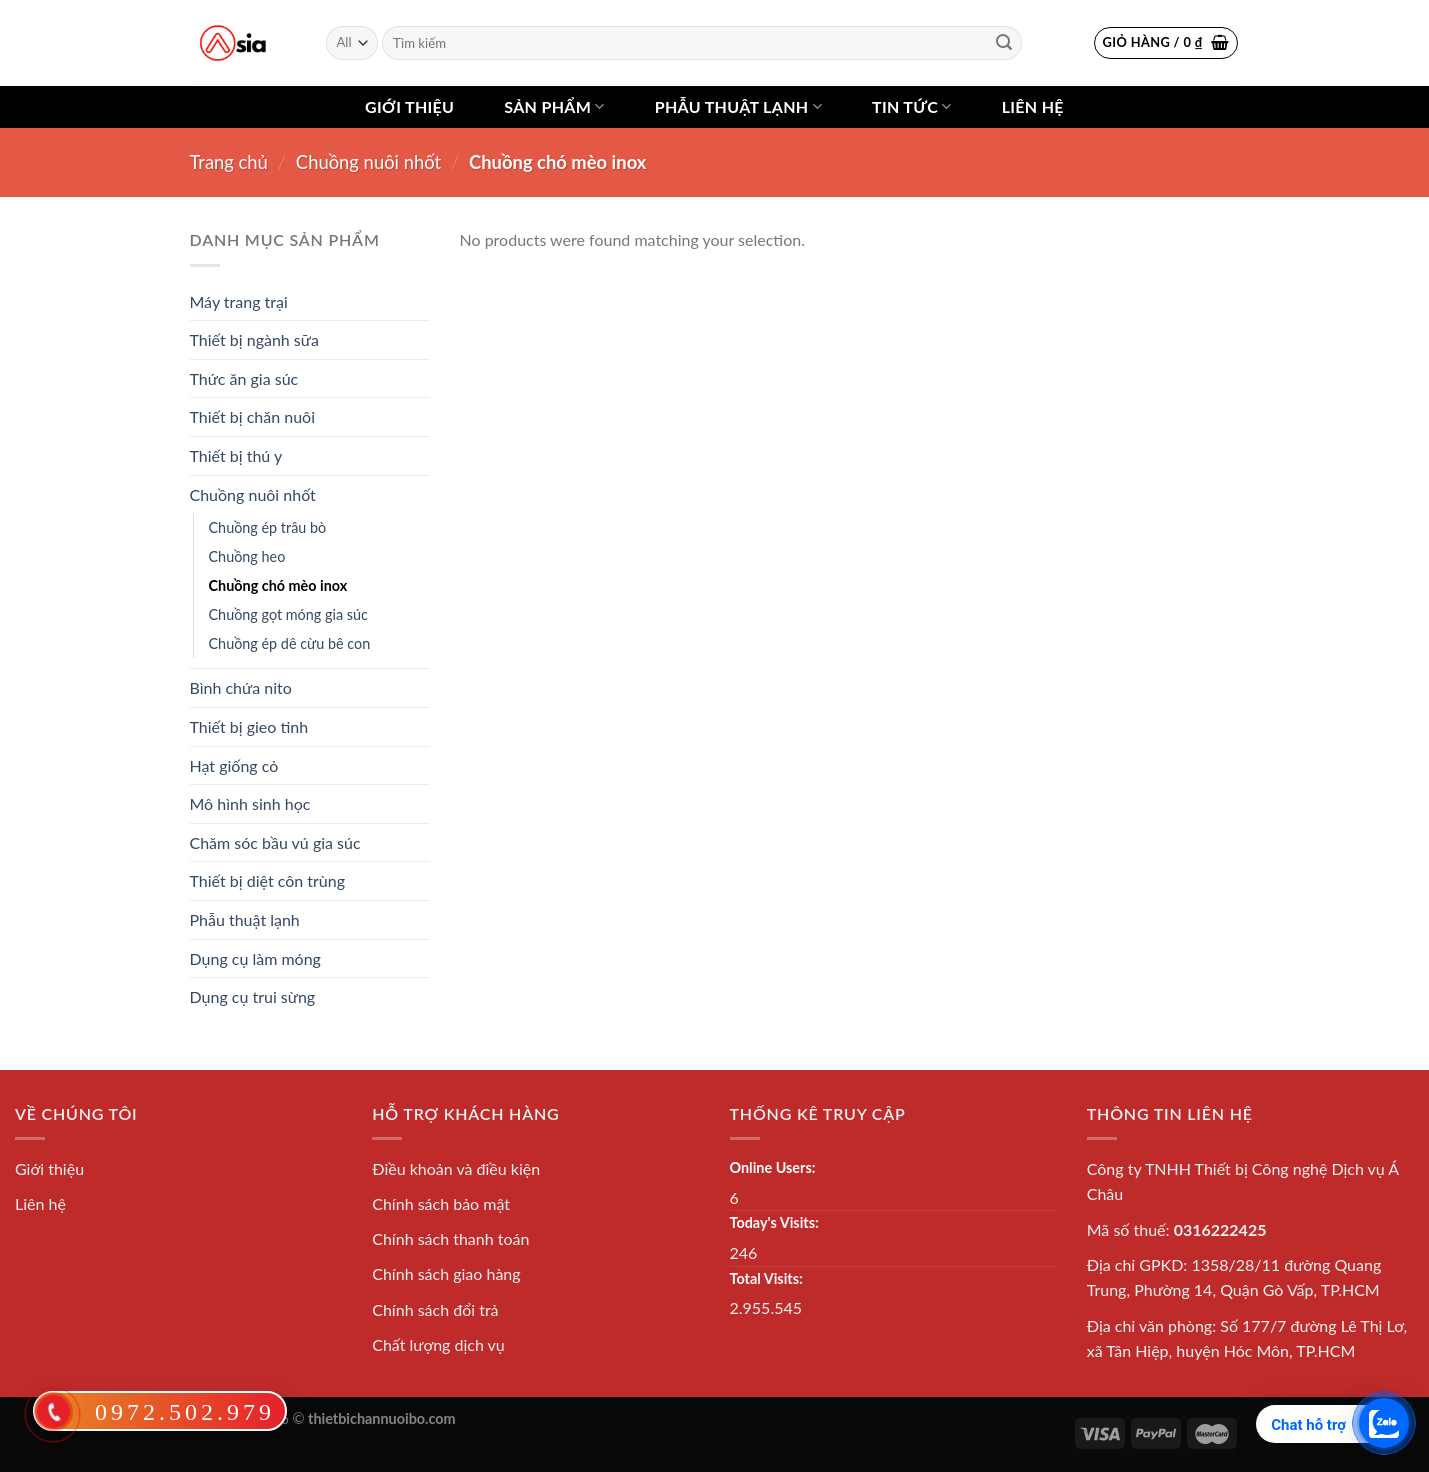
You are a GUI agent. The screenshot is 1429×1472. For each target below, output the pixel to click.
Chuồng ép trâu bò (268, 527)
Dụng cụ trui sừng (253, 996)
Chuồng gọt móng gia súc (288, 614)
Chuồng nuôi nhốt (368, 162)
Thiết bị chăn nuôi (253, 416)
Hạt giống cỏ (234, 765)
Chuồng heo (247, 556)
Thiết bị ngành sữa (254, 339)
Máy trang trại (239, 301)
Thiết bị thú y (236, 455)
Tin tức (912, 107)
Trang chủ (229, 162)
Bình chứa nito (241, 687)
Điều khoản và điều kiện (456, 1168)
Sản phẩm (554, 107)
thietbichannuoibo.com (382, 1418)
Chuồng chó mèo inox (278, 585)
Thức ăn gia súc (244, 378)
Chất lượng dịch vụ (438, 1344)
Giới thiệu (409, 106)
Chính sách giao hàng (446, 1273)
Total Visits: (766, 1278)
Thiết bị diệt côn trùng (268, 880)
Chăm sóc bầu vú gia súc (275, 842)
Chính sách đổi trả (435, 1309)
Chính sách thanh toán (450, 1238)
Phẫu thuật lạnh (738, 107)
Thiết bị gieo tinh (249, 726)
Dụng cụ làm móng (255, 958)
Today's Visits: (774, 1222)
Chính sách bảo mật (441, 1203)
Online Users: (773, 1167)
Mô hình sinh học (250, 803)
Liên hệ (1033, 106)
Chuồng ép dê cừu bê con (290, 643)
